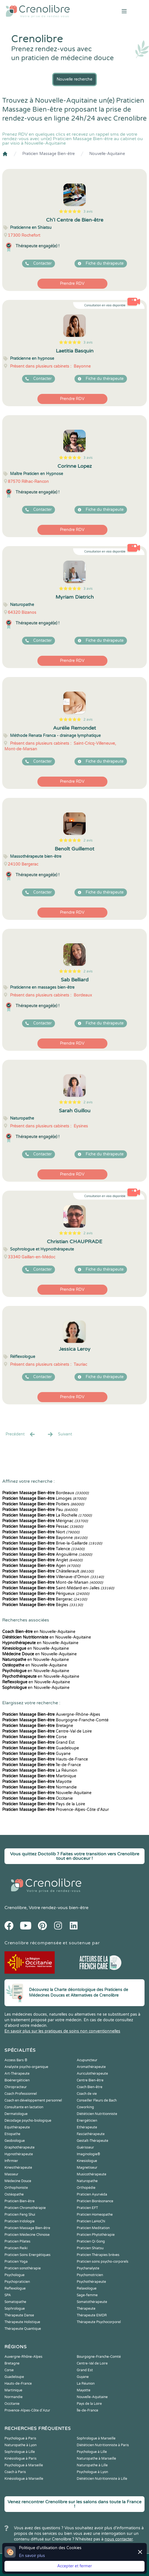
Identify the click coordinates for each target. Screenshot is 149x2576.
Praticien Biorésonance (95, 2201)
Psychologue (14, 2275)
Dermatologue (16, 2114)
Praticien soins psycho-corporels (102, 2262)
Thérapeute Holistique (22, 2322)
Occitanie (37, 1798)
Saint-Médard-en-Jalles (58, 1588)
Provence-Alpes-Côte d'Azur (55, 1809)
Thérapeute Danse (19, 2315)
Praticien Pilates (17, 2241)
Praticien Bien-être (19, 2201)
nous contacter (119, 2539)
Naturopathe (87, 2181)
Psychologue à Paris (20, 2438)
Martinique (39, 1776)
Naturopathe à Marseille (96, 2458)
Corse (34, 1736)
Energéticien (87, 2121)
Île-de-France (41, 1764)
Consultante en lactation (23, 2107)
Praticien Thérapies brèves (98, 2255)
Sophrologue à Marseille (96, 2438)
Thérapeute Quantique (22, 2329)
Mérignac (45, 1521)
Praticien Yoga (16, 2262)
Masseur (11, 2174)
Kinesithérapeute (18, 2168)
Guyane (36, 1753)
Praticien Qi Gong (91, 2241)
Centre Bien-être (90, 2080)
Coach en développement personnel (33, 2100)
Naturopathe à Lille (92, 2465)
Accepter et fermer (74, 2566)
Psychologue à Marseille (23, 2465)
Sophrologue (14, 2309)
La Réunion (39, 1770)
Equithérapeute (17, 2127)
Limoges (44, 1498)
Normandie (39, 1787)
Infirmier (11, 2161)
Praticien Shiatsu (90, 2248)
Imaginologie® (88, 2154)
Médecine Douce (17, 2181)
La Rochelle (47, 1515)
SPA (7, 2295)
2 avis (88, 719)
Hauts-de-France (45, 1759)
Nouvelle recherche (74, 79)
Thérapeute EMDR (92, 2315)
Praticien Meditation (93, 2228)
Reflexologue (15, 2288)
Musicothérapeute (91, 2174)
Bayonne (44, 1537)
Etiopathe (12, 2134)
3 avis (88, 211)
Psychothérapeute (91, 2282)
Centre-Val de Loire (47, 1731)
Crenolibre (15, 1907)
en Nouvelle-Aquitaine (38, 1631)
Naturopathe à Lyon (20, 2445)
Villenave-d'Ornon (53, 1576)
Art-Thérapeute (17, 2074)
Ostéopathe (14, 2194)
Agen (41, 1565)
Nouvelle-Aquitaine (107, 153)
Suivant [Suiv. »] (59, 1434)
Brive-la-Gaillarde (52, 1543)
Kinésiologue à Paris (20, 2458)
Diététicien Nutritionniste (97, 2114)
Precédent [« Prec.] (21, 1434)
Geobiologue (14, 2141)
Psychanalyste (88, 2268)
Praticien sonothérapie (22, 2268)
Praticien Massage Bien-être (48, 153)
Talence (43, 1548)
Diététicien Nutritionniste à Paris (103, 2445)
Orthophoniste (16, 2188)
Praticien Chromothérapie (25, 2208)
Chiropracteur (15, 2087)
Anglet (42, 1560)
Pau (40, 1509)
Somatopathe (15, 2302)
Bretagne (37, 1725)
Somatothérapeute (92, 2302)
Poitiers (43, 1504)
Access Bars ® (15, 2060)
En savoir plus (32, 2555)
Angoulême (47, 1554)
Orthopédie (86, 2188)
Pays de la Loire (43, 1804)
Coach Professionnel (20, 2094)
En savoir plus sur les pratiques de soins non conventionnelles (62, 2031)
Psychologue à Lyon (92, 2472)
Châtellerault (48, 1571)
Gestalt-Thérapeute (92, 2141)
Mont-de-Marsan (52, 1582)
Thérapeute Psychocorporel (99, 2322)
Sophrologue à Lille (19, 2452)
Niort (41, 1532)
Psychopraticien (17, 2282)
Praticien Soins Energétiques (27, 2255)
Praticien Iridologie (19, 2221)
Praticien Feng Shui (19, 2215)
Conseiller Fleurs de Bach (97, 2100)
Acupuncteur (87, 2060)
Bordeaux (45, 1493)
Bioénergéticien (17, 2080)
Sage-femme (87, 2295)
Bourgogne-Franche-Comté (55, 1720)
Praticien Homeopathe (95, 2215)
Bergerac (44, 1599)
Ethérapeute (87, 2127)
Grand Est (38, 1742)
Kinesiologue (87, 2161)
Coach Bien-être (89, 2087)
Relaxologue (87, 2288)
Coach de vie (87, 2094)
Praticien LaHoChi (91, 2221)
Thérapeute (86, 2309)
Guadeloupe (40, 1748)
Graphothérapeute (19, 2147)
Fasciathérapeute (91, 2134)
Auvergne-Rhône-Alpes (51, 1714)
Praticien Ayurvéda (92, 2194)
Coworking (85, 2107)
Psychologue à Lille (92, 2452)
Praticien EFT (87, 2208)
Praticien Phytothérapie (96, 2235)
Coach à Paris (15, 2472)
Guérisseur (85, 2147)
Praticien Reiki (16, 2248)
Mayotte (37, 1781)
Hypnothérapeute (18, 2154)
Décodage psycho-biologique (27, 2121)
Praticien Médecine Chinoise (27, 2235)
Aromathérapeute (91, 2067)
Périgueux (45, 1593)
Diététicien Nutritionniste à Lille (102, 2479)
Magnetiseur (87, 2168)
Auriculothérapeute (92, 2074)
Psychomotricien (90, 2275)
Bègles (42, 1604)
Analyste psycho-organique (26, 2067)
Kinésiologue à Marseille (23, 2479)
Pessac (42, 1526)
